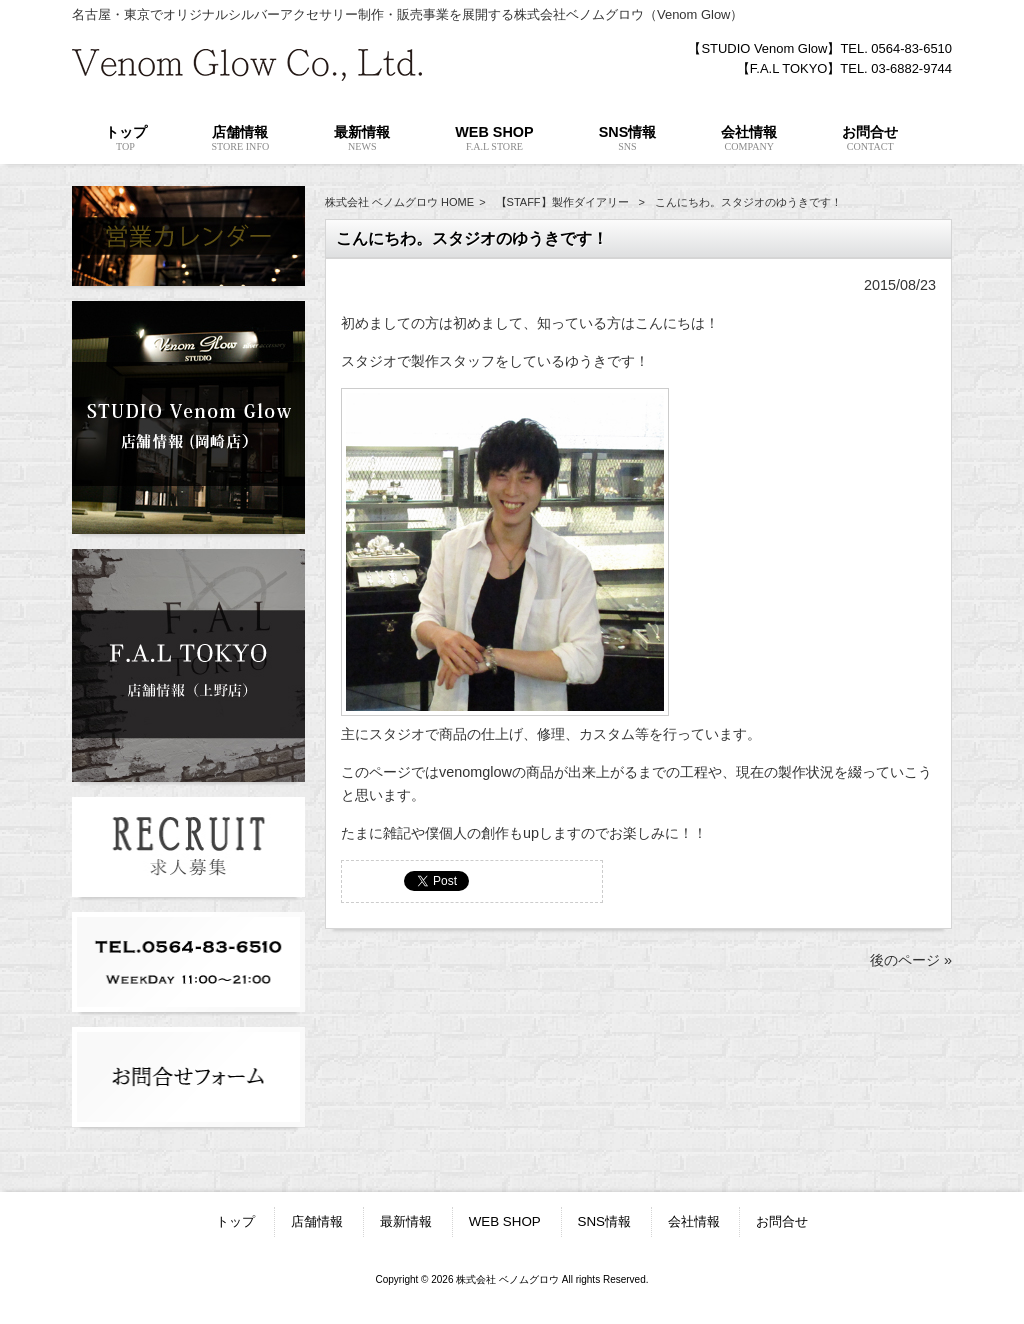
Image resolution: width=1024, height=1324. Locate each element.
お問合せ (782, 1221)
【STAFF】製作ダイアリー (562, 202)
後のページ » (911, 960)
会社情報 (694, 1221)
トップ (235, 1221)
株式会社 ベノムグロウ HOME (399, 202)
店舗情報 (317, 1221)
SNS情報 (605, 1221)
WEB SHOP (505, 1221)
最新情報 (406, 1221)
